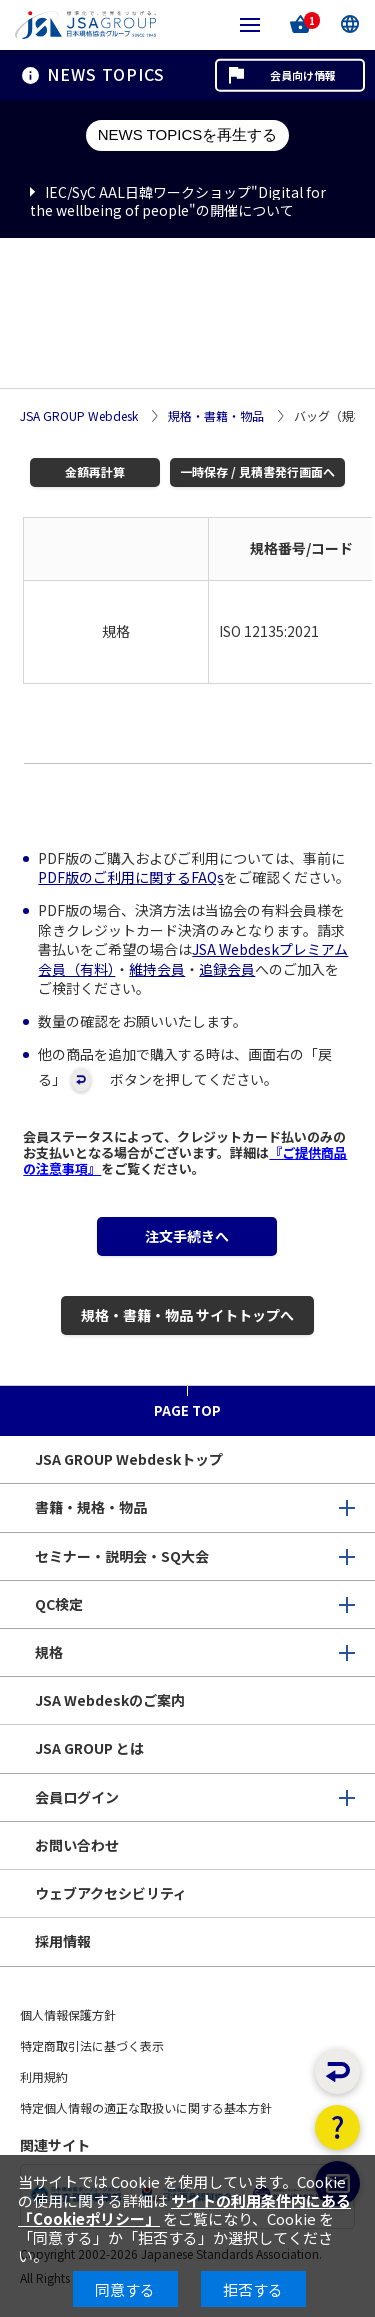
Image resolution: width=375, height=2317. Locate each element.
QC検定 (59, 1604)
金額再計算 (95, 471)
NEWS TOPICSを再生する (187, 134)
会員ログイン (77, 1797)
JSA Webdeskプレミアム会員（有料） (193, 959)
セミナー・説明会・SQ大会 (122, 1556)
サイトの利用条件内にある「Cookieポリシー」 (184, 2209)
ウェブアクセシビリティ (111, 1893)
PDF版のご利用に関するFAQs (131, 877)
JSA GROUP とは (89, 1748)
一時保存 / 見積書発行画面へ (257, 471)
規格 (49, 1652)
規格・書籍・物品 (216, 416)
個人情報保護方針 (68, 2014)
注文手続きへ (187, 1236)
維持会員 (157, 969)
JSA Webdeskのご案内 (110, 1700)
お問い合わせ (77, 1845)
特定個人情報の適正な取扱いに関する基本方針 (146, 2107)
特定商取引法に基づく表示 (92, 2045)
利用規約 (44, 2076)
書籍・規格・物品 (91, 1507)
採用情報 (63, 1941)
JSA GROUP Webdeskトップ (129, 1459)
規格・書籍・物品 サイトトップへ (187, 1315)
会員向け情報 (303, 75)
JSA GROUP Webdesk (79, 416)
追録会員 (227, 969)
